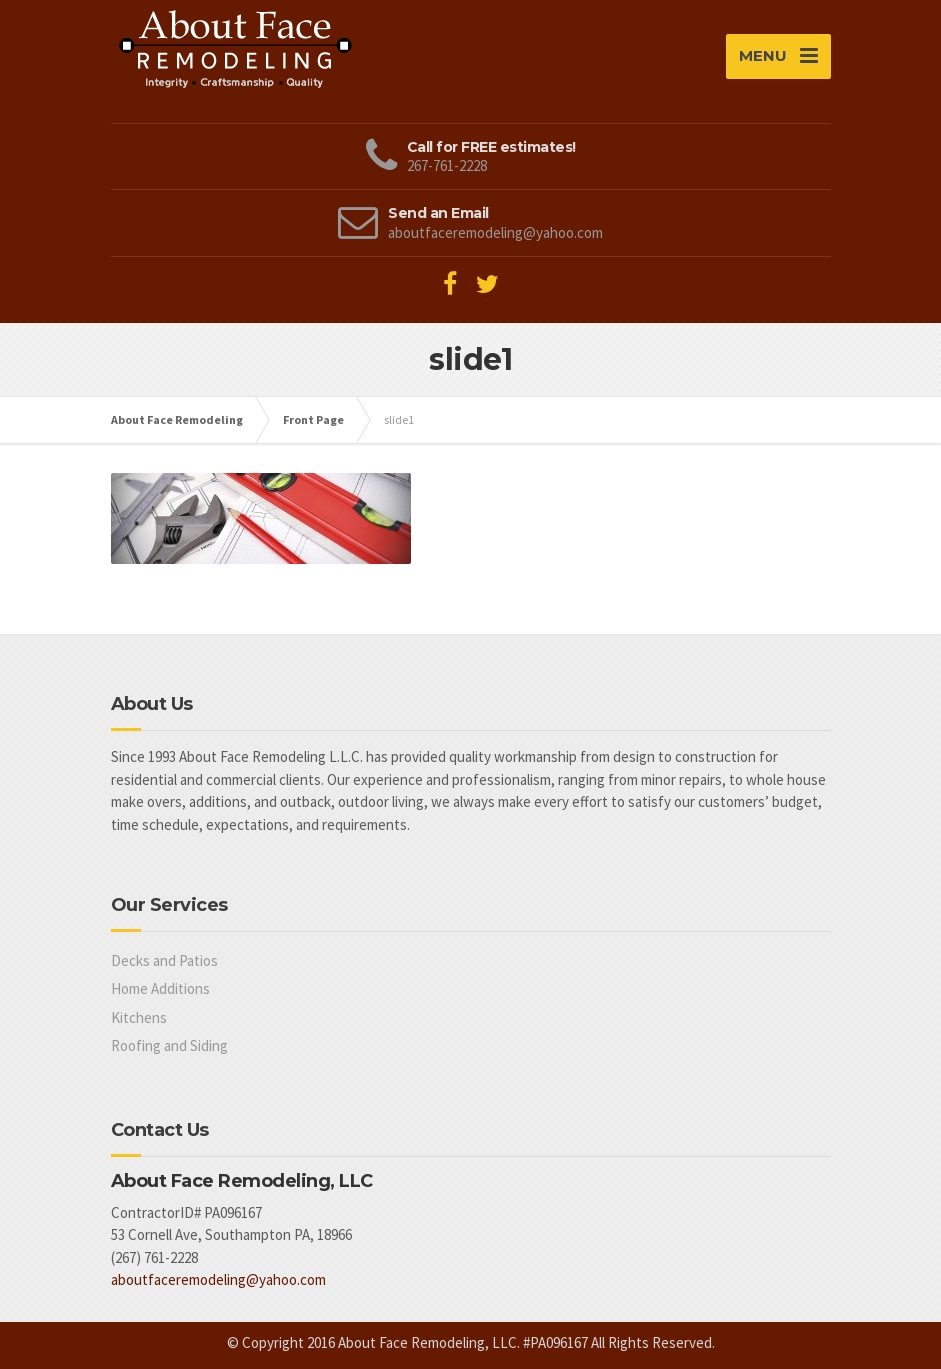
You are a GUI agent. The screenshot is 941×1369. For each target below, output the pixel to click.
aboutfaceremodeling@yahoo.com (218, 1279)
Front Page (313, 419)
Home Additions (160, 988)
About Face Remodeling (177, 419)
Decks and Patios (164, 960)
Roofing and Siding (169, 1045)
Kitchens (139, 1017)
